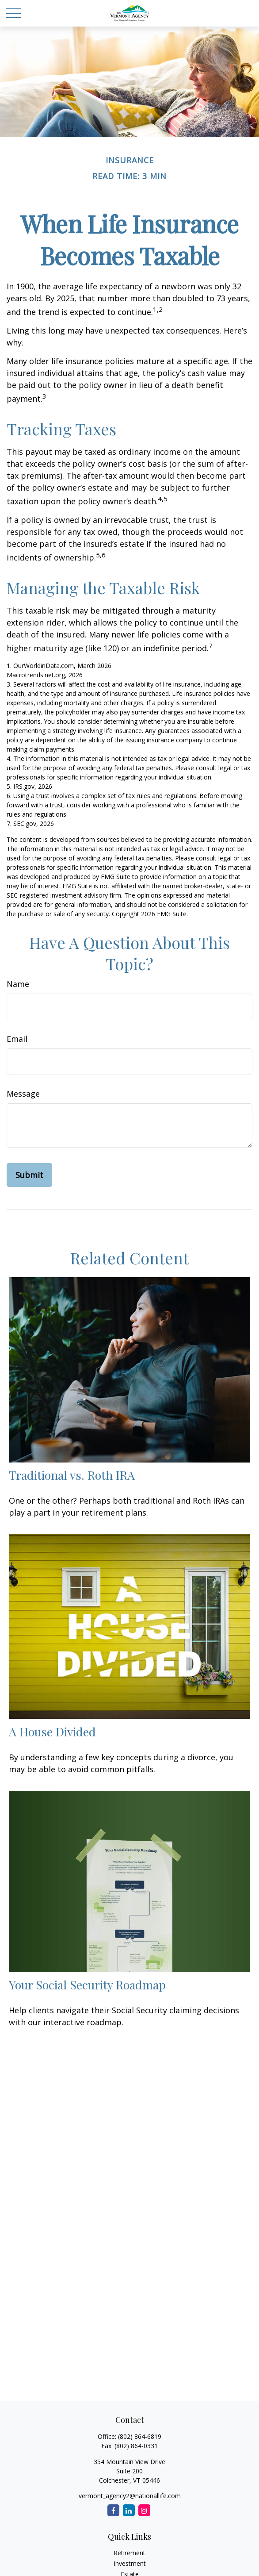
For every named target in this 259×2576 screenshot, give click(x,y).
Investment (130, 2563)
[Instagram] (144, 2510)
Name (18, 984)
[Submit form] (29, 1175)
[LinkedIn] (129, 2510)
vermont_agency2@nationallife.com (130, 2496)
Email (17, 1038)
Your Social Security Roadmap (87, 1984)
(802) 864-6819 (139, 2436)
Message (23, 1093)
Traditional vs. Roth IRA (72, 1475)
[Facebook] (113, 2510)
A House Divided (52, 1731)
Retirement (129, 2553)
